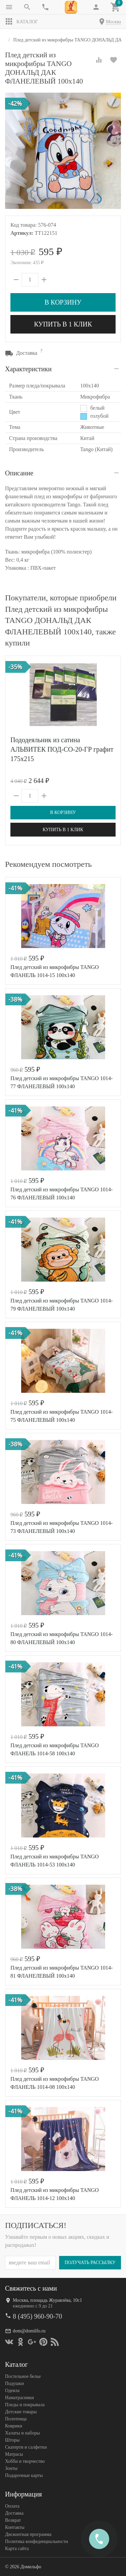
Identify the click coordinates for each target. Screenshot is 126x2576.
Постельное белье (23, 2376)
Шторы (12, 2439)
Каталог (21, 22)
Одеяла (12, 2390)
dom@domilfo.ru (29, 2330)
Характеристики (28, 369)
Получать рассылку (90, 2262)
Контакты (15, 2527)
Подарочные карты (24, 2475)
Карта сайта (17, 2548)
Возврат (13, 2519)
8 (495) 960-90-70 (37, 2316)
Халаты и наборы (22, 2432)
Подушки (14, 2383)
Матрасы (14, 2453)
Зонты (11, 2468)
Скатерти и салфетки (26, 2446)
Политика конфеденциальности (36, 2541)
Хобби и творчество (25, 2460)
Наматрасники (19, 2397)
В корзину (62, 302)
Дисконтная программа (28, 2534)
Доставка (14, 2512)
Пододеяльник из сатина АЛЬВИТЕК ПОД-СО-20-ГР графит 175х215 (62, 749)
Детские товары (21, 2411)
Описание (19, 473)
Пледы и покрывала (25, 2404)
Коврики (13, 2425)
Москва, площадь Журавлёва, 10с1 (47, 2299)
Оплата (12, 2505)
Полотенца (16, 2418)
